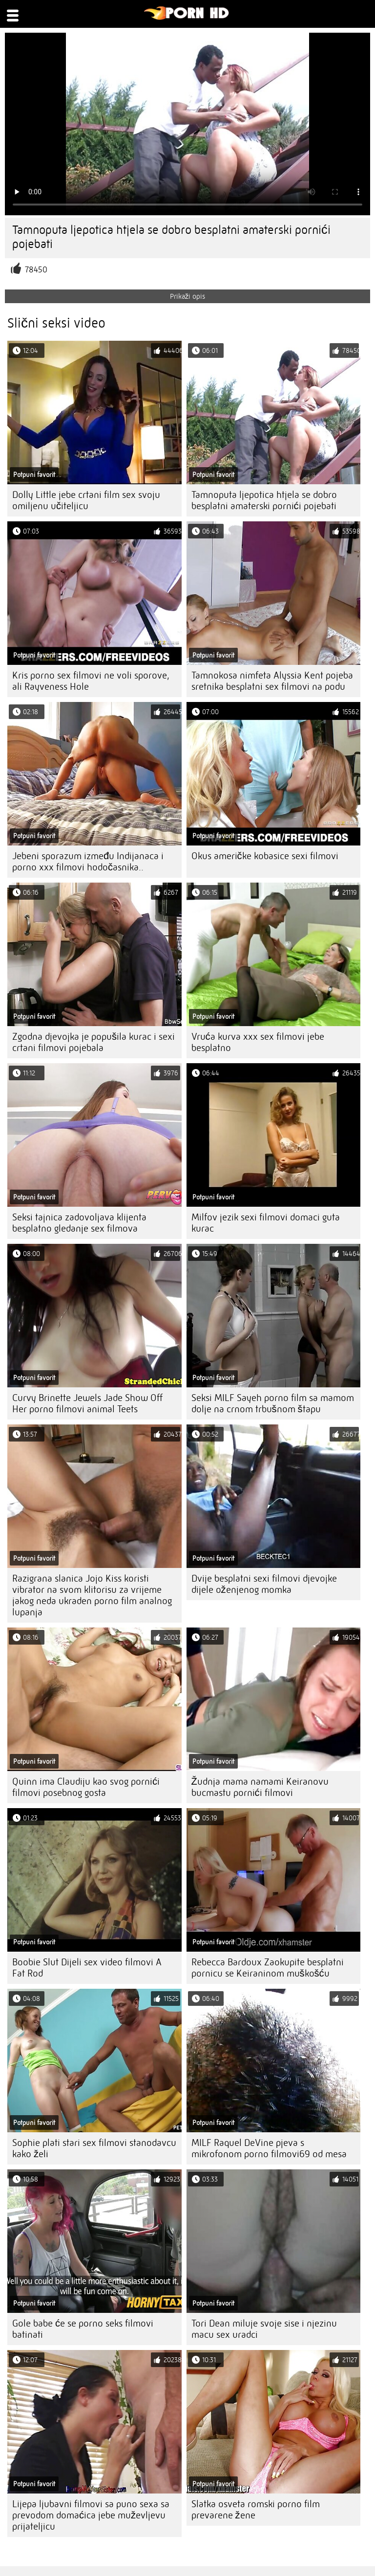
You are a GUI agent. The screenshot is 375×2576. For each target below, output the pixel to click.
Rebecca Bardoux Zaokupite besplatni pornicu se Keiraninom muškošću (267, 1968)
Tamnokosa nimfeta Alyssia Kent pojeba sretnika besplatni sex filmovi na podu (272, 681)
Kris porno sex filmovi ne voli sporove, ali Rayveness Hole (90, 681)
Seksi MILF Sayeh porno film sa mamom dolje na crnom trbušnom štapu (272, 1403)
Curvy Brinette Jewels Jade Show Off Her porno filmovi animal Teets (87, 1403)
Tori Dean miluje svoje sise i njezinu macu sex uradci (264, 2329)
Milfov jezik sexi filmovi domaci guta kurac (265, 1223)
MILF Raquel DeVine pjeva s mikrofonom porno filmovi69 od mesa (269, 2148)
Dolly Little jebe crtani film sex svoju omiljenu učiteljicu (86, 500)
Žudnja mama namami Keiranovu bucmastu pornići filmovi (260, 1787)
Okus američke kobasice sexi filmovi (264, 856)
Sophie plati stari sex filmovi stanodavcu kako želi (94, 2148)
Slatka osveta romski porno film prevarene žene (255, 2509)
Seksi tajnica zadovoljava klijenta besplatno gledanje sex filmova (79, 1223)
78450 (36, 269)
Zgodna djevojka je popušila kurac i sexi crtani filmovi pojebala (93, 1042)
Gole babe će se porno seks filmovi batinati (82, 2329)
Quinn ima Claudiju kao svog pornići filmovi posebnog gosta (86, 1787)
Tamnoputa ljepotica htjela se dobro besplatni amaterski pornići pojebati (264, 500)
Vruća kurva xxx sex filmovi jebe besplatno (257, 1042)
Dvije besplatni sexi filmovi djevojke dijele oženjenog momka (264, 1584)
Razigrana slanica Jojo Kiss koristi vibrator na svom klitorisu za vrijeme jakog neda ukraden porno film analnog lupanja (92, 1595)
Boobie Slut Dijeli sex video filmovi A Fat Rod (87, 1968)
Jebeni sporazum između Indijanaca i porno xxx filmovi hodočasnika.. (88, 861)
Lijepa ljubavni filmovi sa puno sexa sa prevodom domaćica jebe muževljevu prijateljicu (90, 2515)
